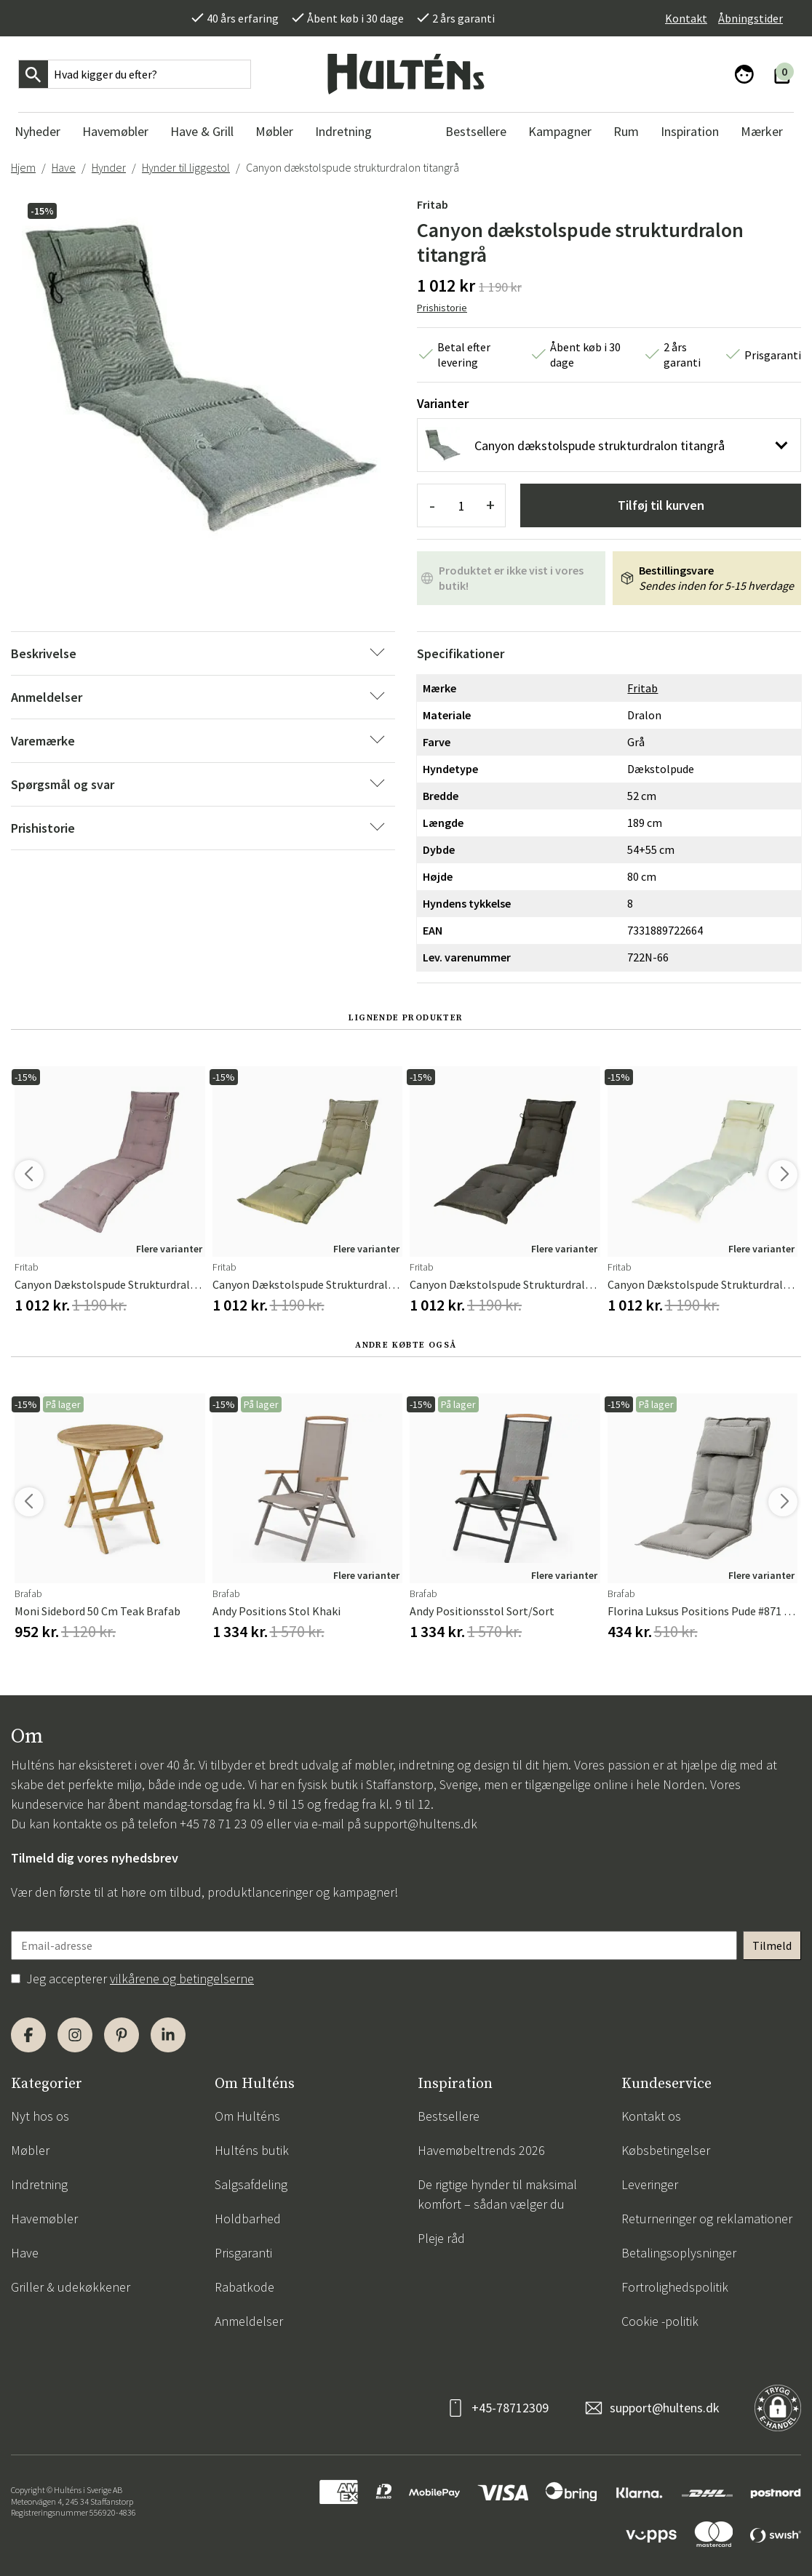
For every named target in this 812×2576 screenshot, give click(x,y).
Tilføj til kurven (661, 505)
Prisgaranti (243, 2252)
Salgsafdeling (251, 2184)
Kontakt (686, 18)
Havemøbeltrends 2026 (481, 2150)
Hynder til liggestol (186, 167)
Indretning (39, 2184)
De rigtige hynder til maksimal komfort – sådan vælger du (497, 2194)
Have (64, 167)
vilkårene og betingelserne (182, 1978)
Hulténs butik (252, 2150)
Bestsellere (448, 2116)
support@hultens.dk (420, 1823)
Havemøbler (44, 2218)
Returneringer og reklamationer (706, 2218)
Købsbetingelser (665, 2150)
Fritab (432, 204)
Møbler (30, 2150)
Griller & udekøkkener (70, 2287)
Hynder (109, 167)
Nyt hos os (40, 2116)
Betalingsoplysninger (678, 2252)
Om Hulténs (247, 2116)
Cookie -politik (659, 2321)
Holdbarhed (248, 2218)
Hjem (23, 167)
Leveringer (649, 2184)
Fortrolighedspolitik (674, 2287)
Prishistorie (442, 307)
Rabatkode (244, 2287)
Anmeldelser (249, 2321)
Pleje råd (441, 2238)
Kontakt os (651, 2116)
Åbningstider (750, 18)
